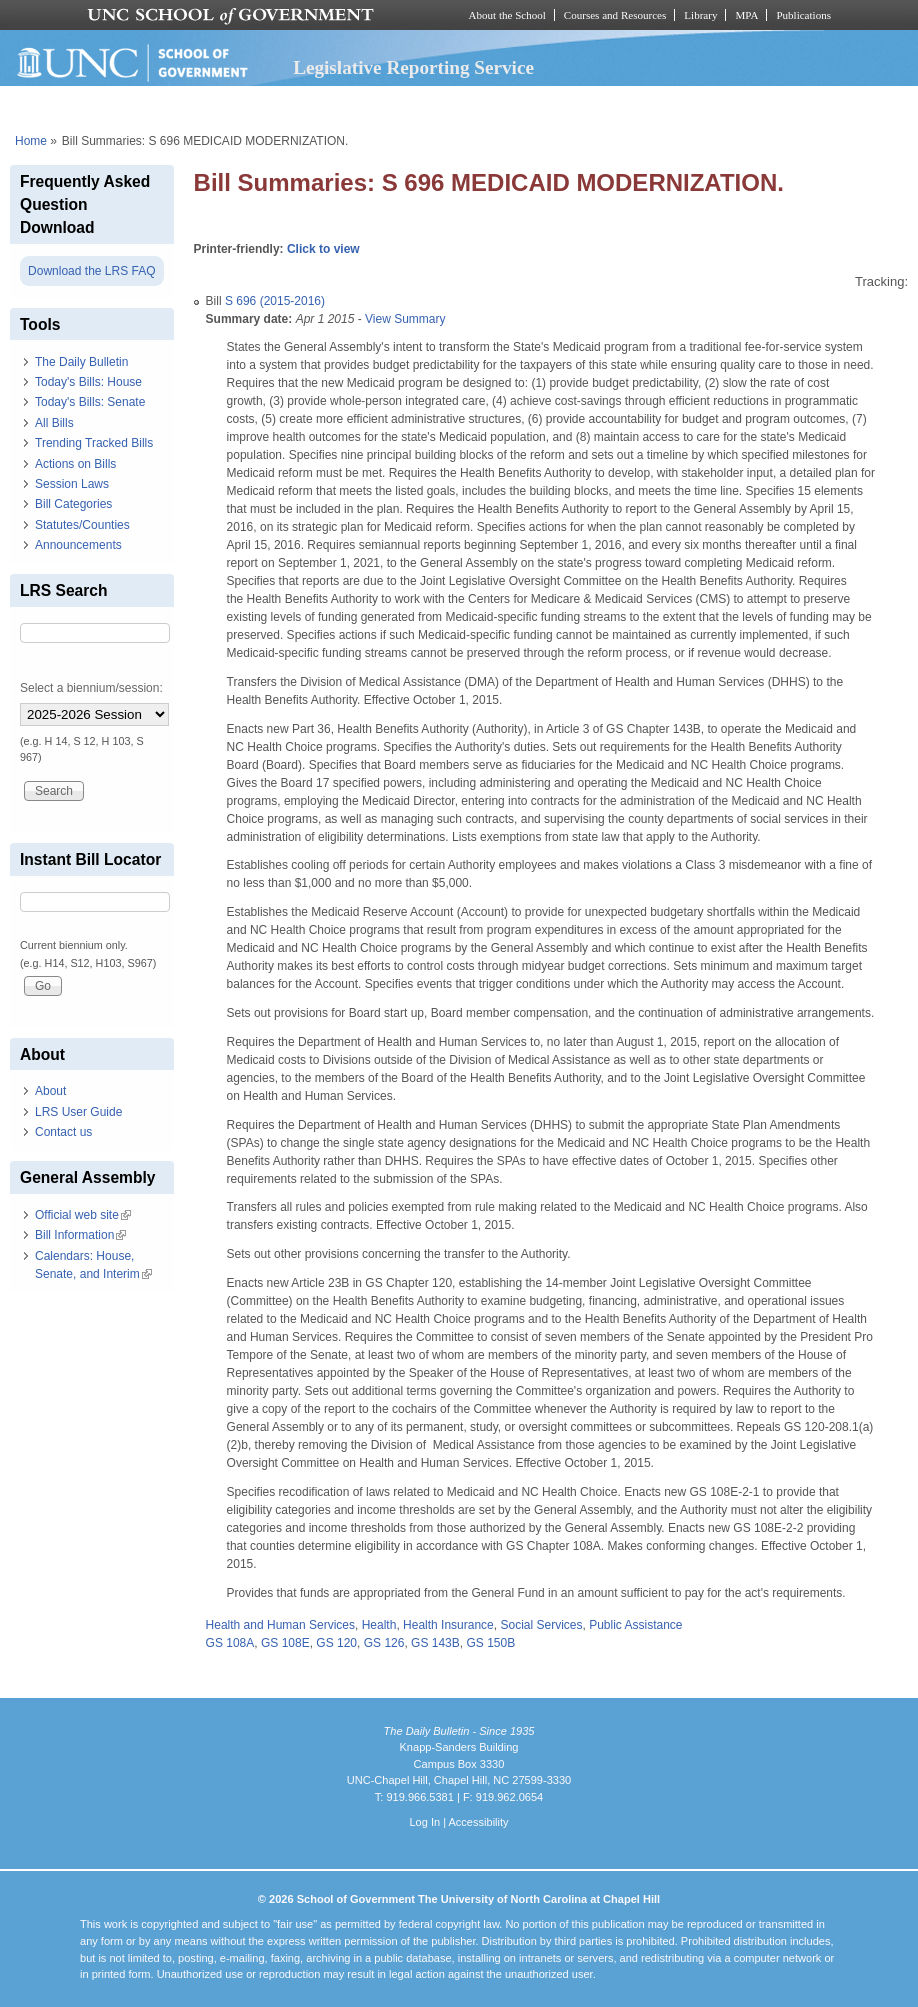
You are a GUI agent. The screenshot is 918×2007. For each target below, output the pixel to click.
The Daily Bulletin (81, 362)
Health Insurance (448, 1625)
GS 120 (336, 1643)
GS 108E (285, 1643)
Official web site (83, 1215)
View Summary (405, 319)
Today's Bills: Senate (90, 402)
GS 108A (230, 1643)
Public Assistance (635, 1625)
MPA (746, 15)
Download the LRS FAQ (91, 271)
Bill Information (80, 1235)
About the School (507, 15)
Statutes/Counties (82, 525)
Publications (803, 15)
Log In (424, 1822)
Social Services (541, 1625)
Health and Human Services (280, 1625)
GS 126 (384, 1643)
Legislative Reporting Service (413, 67)
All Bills (54, 423)
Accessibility (478, 1822)
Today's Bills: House (88, 382)
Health (379, 1625)
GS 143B (435, 1643)
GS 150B (490, 1643)
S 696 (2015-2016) (275, 301)
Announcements (78, 545)
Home (31, 141)
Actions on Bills (75, 464)
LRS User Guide (78, 1112)
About (50, 1091)
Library (700, 15)
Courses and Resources (615, 15)
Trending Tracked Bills (94, 443)
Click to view (323, 249)
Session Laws (72, 484)
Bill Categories (73, 504)
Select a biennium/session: (91, 688)
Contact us (63, 1132)
